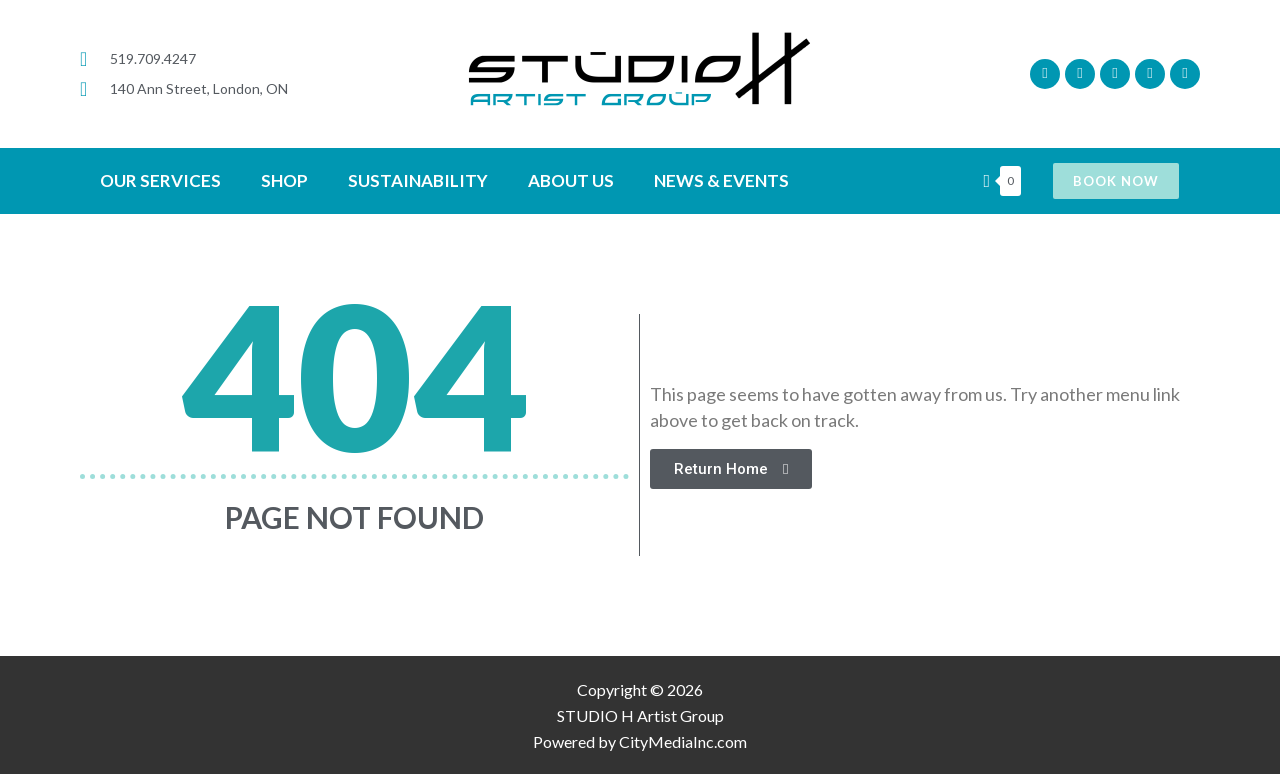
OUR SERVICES (160, 180)
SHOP (284, 180)
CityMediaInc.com (683, 741)
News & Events (721, 180)
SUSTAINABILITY (418, 180)
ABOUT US (571, 180)
